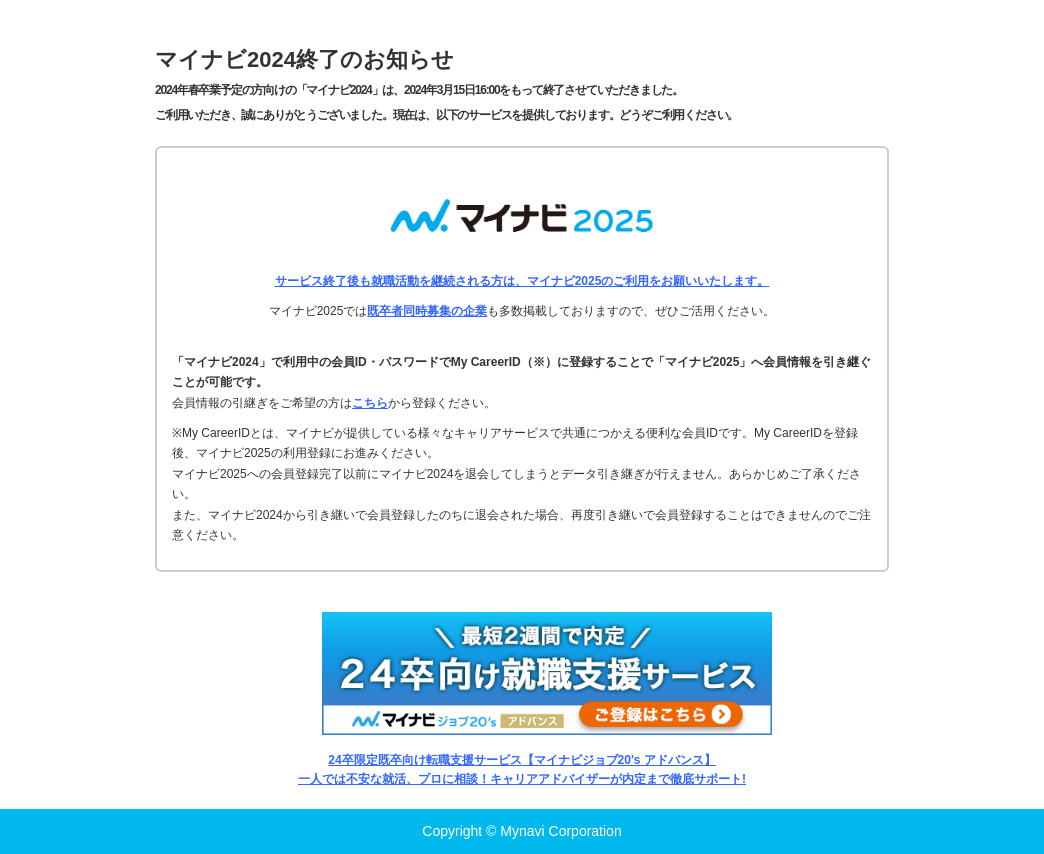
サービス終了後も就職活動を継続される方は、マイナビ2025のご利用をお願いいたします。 (522, 281)
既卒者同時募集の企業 (427, 311)
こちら (370, 403)
